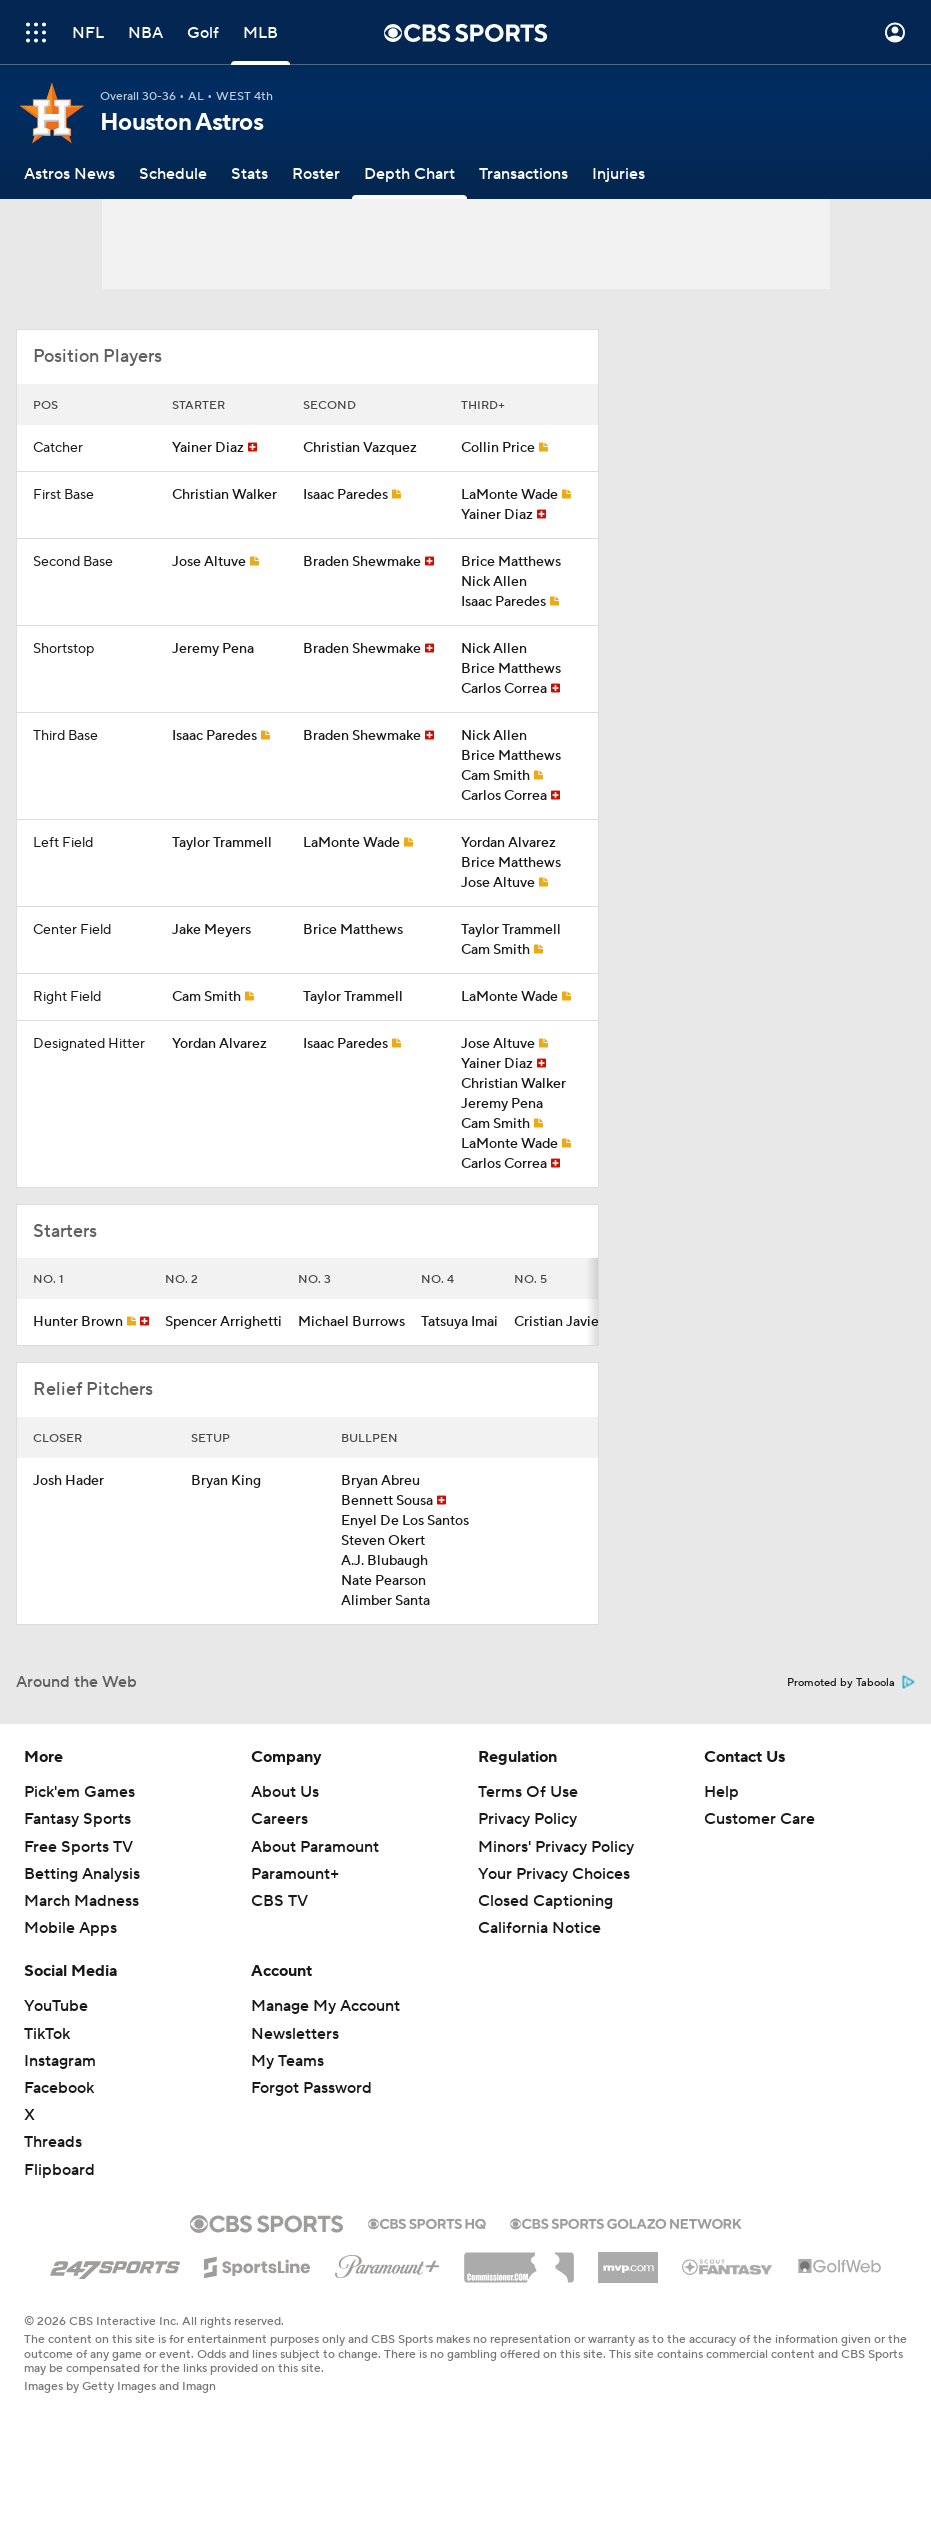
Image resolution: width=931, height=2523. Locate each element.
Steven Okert (383, 1541)
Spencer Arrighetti (223, 1322)
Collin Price (498, 448)
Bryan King (226, 1481)
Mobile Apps (70, 1928)
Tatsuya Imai (459, 1322)
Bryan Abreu (380, 1481)
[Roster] (316, 174)
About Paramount (315, 1847)
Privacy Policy (527, 1819)
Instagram (60, 2061)
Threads (53, 2142)
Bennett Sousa (387, 1501)
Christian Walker (224, 495)
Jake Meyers (211, 930)
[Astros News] (69, 174)
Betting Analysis (82, 1874)
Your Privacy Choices (554, 1874)
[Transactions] (523, 174)
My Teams (287, 2061)
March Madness (81, 1901)
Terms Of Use (528, 1792)
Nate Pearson (383, 1581)
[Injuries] (618, 174)
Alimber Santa (385, 1601)
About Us (285, 1792)
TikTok (47, 2034)
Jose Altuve (209, 562)
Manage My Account (325, 2006)
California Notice (539, 1928)
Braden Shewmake (362, 562)
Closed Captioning (545, 1901)
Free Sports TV (78, 1847)
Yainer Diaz (208, 448)
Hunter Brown (78, 1322)
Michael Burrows (351, 1322)
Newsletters (295, 2034)
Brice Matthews (511, 562)
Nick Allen (494, 582)
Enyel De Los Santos (405, 1521)
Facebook (59, 2088)
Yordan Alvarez (508, 843)
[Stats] (249, 174)
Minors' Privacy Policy (556, 1847)
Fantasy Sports (77, 1819)
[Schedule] (173, 174)
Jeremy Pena (213, 649)
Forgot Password (311, 2088)
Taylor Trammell (222, 843)
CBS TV (279, 1901)
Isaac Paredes (345, 495)
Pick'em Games (79, 1792)
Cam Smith (495, 776)
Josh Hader (68, 1481)
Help (721, 1792)
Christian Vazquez (360, 448)
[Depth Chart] (409, 174)
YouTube (56, 2006)
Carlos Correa (504, 689)
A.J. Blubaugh (384, 1561)
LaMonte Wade (509, 495)
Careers (279, 1819)
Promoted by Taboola (851, 1683)
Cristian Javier (559, 1322)
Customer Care (759, 1819)
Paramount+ (295, 1874)
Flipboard (59, 2170)
